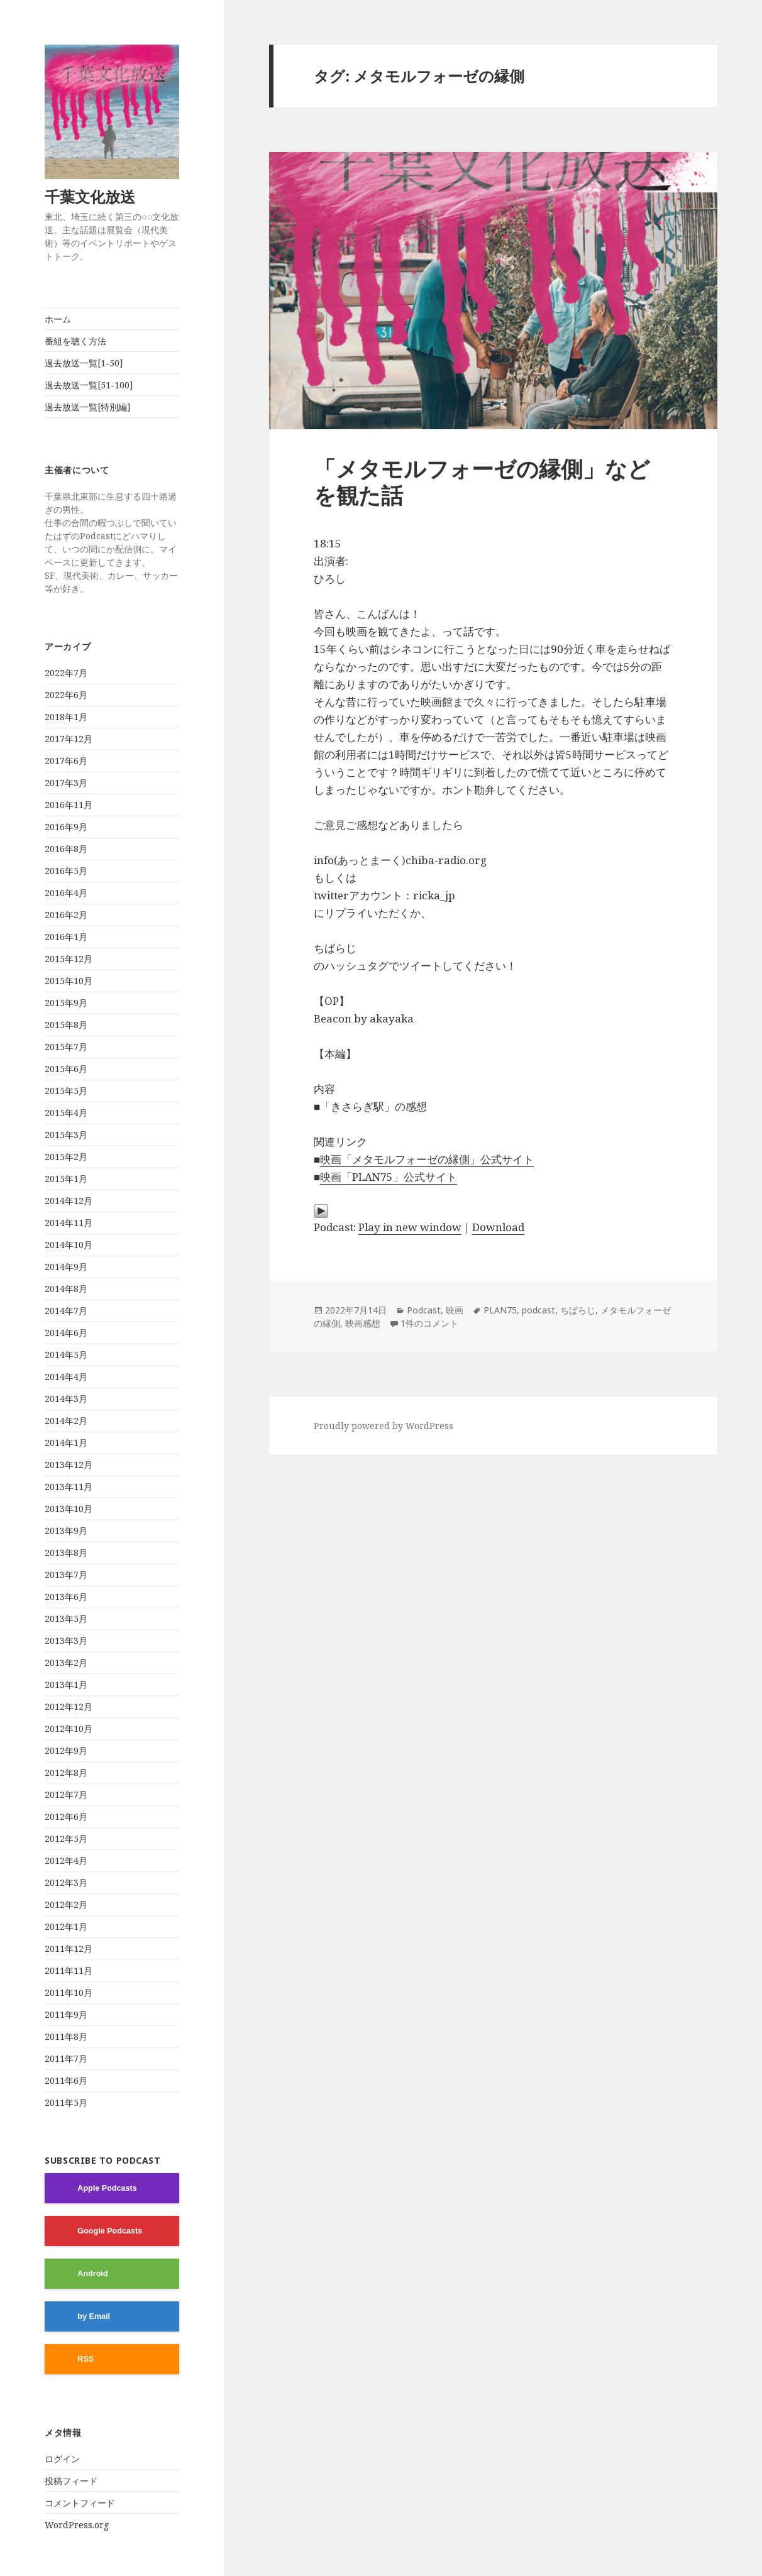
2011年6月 (66, 2080)
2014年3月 (66, 1399)
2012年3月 (66, 1882)
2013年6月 (66, 1597)
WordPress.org (77, 2525)
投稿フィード (71, 2481)
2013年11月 (68, 1487)
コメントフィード (80, 2503)
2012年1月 (66, 1926)
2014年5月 (66, 1355)
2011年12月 (68, 1948)
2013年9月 (66, 1531)
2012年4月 (66, 1860)
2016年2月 (66, 915)
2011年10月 (68, 1992)
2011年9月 (66, 2014)
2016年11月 (68, 805)
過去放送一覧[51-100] (89, 385)
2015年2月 (66, 1157)
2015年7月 (66, 1047)
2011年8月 (66, 2036)
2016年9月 (66, 827)
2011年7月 (66, 2058)
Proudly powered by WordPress (383, 1426)
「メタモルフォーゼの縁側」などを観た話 (482, 482)
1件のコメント (429, 1323)
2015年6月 (66, 1069)
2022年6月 (66, 695)
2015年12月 (68, 959)
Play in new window (409, 1227)
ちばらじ (577, 1310)
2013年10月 (68, 1509)
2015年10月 (68, 981)
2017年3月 (66, 783)
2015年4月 (66, 1113)
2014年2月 (66, 1421)
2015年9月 (66, 1003)
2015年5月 (66, 1091)
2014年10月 (68, 1245)
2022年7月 (66, 673)
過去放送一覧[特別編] (88, 407)
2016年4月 (66, 893)
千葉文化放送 (97, 196)
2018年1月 (66, 717)
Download (498, 1227)
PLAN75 (500, 1310)
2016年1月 (66, 937)
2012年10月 (68, 1729)
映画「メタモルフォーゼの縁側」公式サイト (427, 1159)
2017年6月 (66, 761)
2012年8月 (66, 1773)
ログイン (62, 2459)
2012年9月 (66, 1751)
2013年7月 (66, 1575)
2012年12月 (68, 1707)
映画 (454, 1310)
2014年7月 (66, 1311)
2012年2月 (66, 1904)
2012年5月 (66, 1838)
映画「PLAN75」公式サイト (388, 1177)
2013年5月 (66, 1619)
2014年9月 (66, 1267)
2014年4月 (66, 1377)
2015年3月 (66, 1135)
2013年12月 (68, 1465)
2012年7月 (66, 1794)
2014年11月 (68, 1223)
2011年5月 (66, 2102)
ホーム (58, 319)
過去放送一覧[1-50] (84, 363)
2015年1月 (66, 1179)
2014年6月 (66, 1333)
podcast (538, 1310)
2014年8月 (66, 1289)
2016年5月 (66, 871)
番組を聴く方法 (75, 341)
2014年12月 (68, 1201)
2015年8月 (66, 1025)
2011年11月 (68, 1970)
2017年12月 (68, 739)
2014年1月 (66, 1443)
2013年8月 (66, 1553)
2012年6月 (66, 1816)
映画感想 (362, 1323)
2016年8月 (66, 849)
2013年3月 (66, 1641)
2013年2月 (66, 1663)
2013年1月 (66, 1685)
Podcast (424, 1310)
